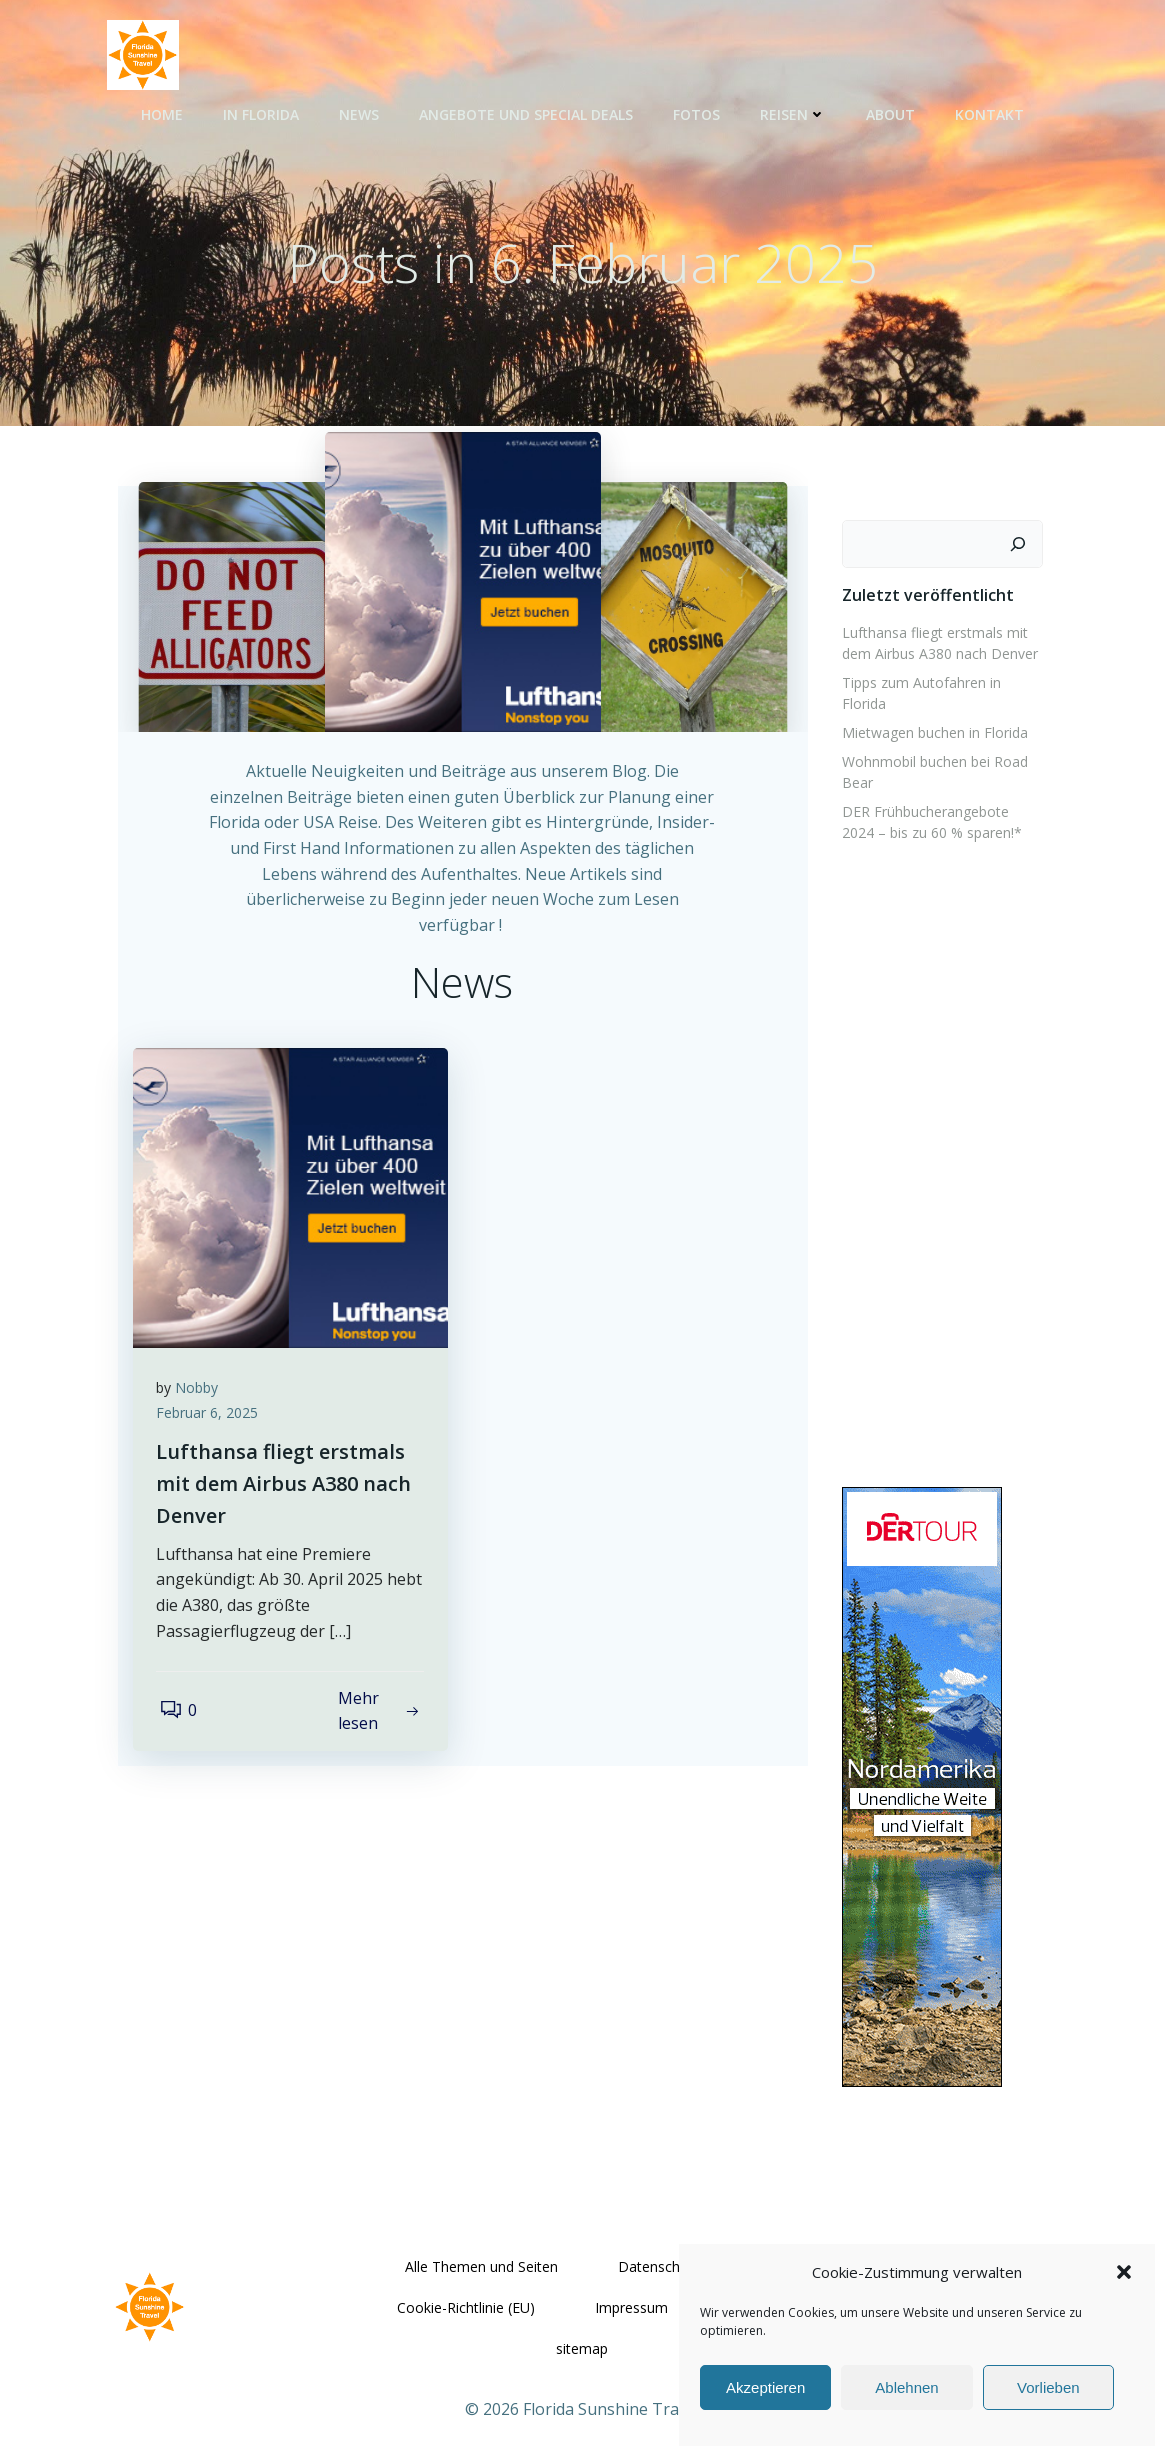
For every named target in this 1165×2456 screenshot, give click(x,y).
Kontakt (989, 110)
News (359, 110)
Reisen (793, 110)
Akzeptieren (765, 2387)
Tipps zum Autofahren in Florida (941, 691)
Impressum (632, 2292)
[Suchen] (1023, 553)
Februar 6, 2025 (214, 1449)
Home (162, 110)
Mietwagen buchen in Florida (931, 720)
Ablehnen (906, 2387)
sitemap (583, 2333)
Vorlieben (1048, 2387)
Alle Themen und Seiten (481, 2251)
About (890, 110)
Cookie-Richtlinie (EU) (467, 2292)
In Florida (261, 110)
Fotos (696, 110)
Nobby (203, 1423)
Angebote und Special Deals (526, 110)
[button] (1124, 2272)
